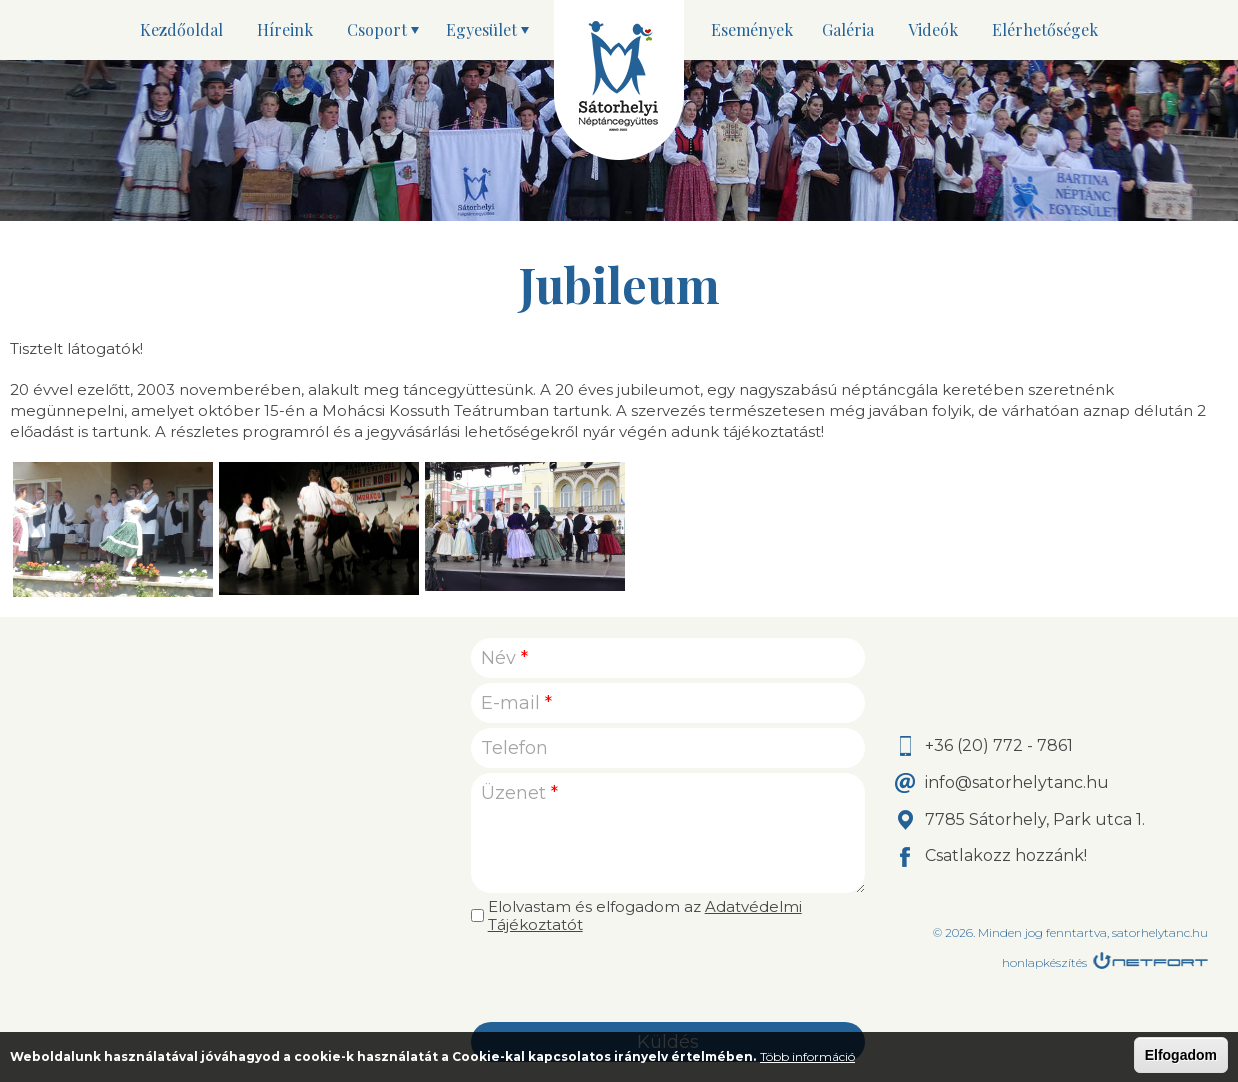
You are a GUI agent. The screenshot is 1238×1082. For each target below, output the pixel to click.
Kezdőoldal (181, 29)
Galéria (848, 29)
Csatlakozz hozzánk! (1006, 855)
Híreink (285, 29)
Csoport (377, 29)
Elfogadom (1181, 1055)
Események (752, 29)
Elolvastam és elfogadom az (645, 916)
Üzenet (519, 793)
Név (504, 658)
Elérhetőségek (1045, 29)
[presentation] (667, 978)
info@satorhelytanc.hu (1017, 782)
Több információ (807, 1056)
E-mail (516, 703)
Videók (933, 29)
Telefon (514, 748)
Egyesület (481, 29)
